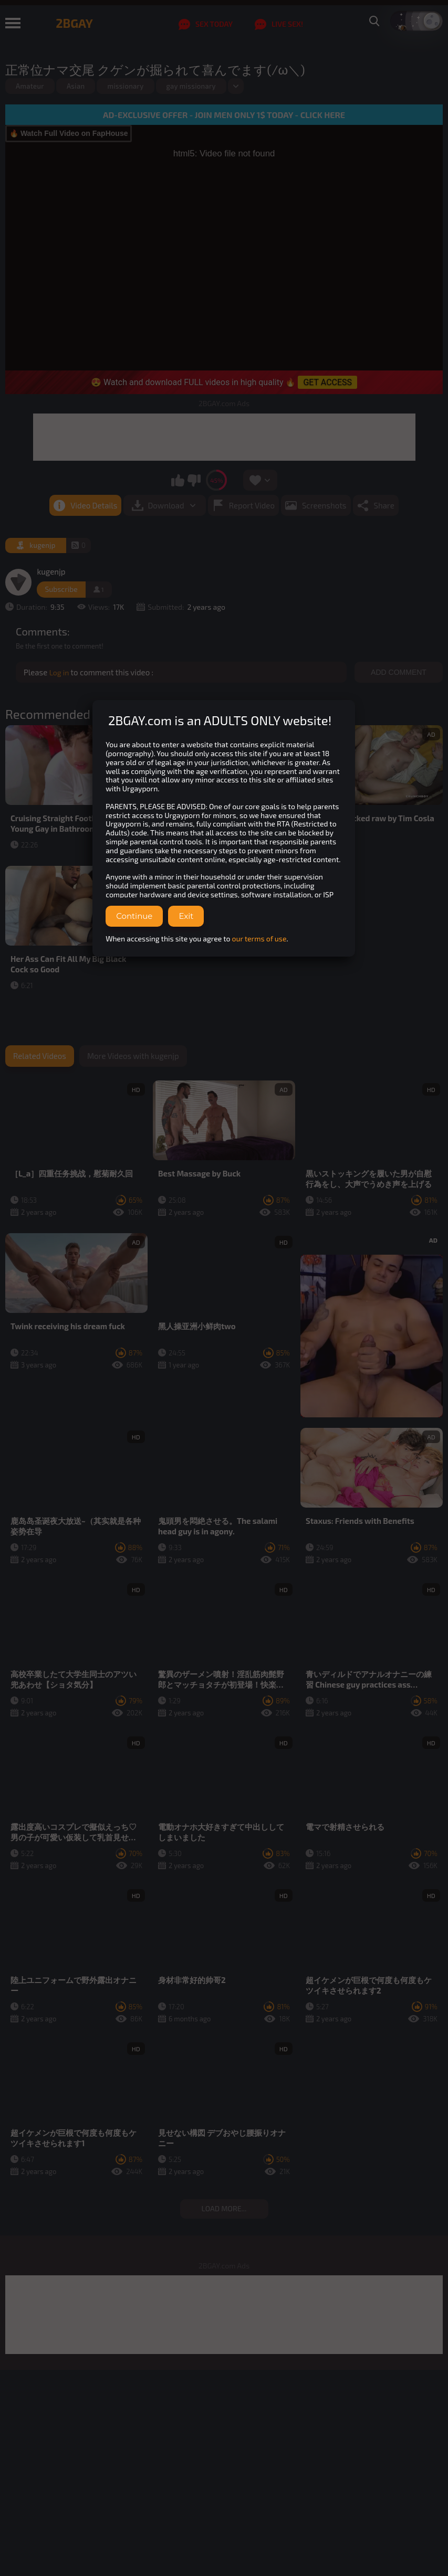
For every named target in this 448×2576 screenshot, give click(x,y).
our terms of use (259, 938)
